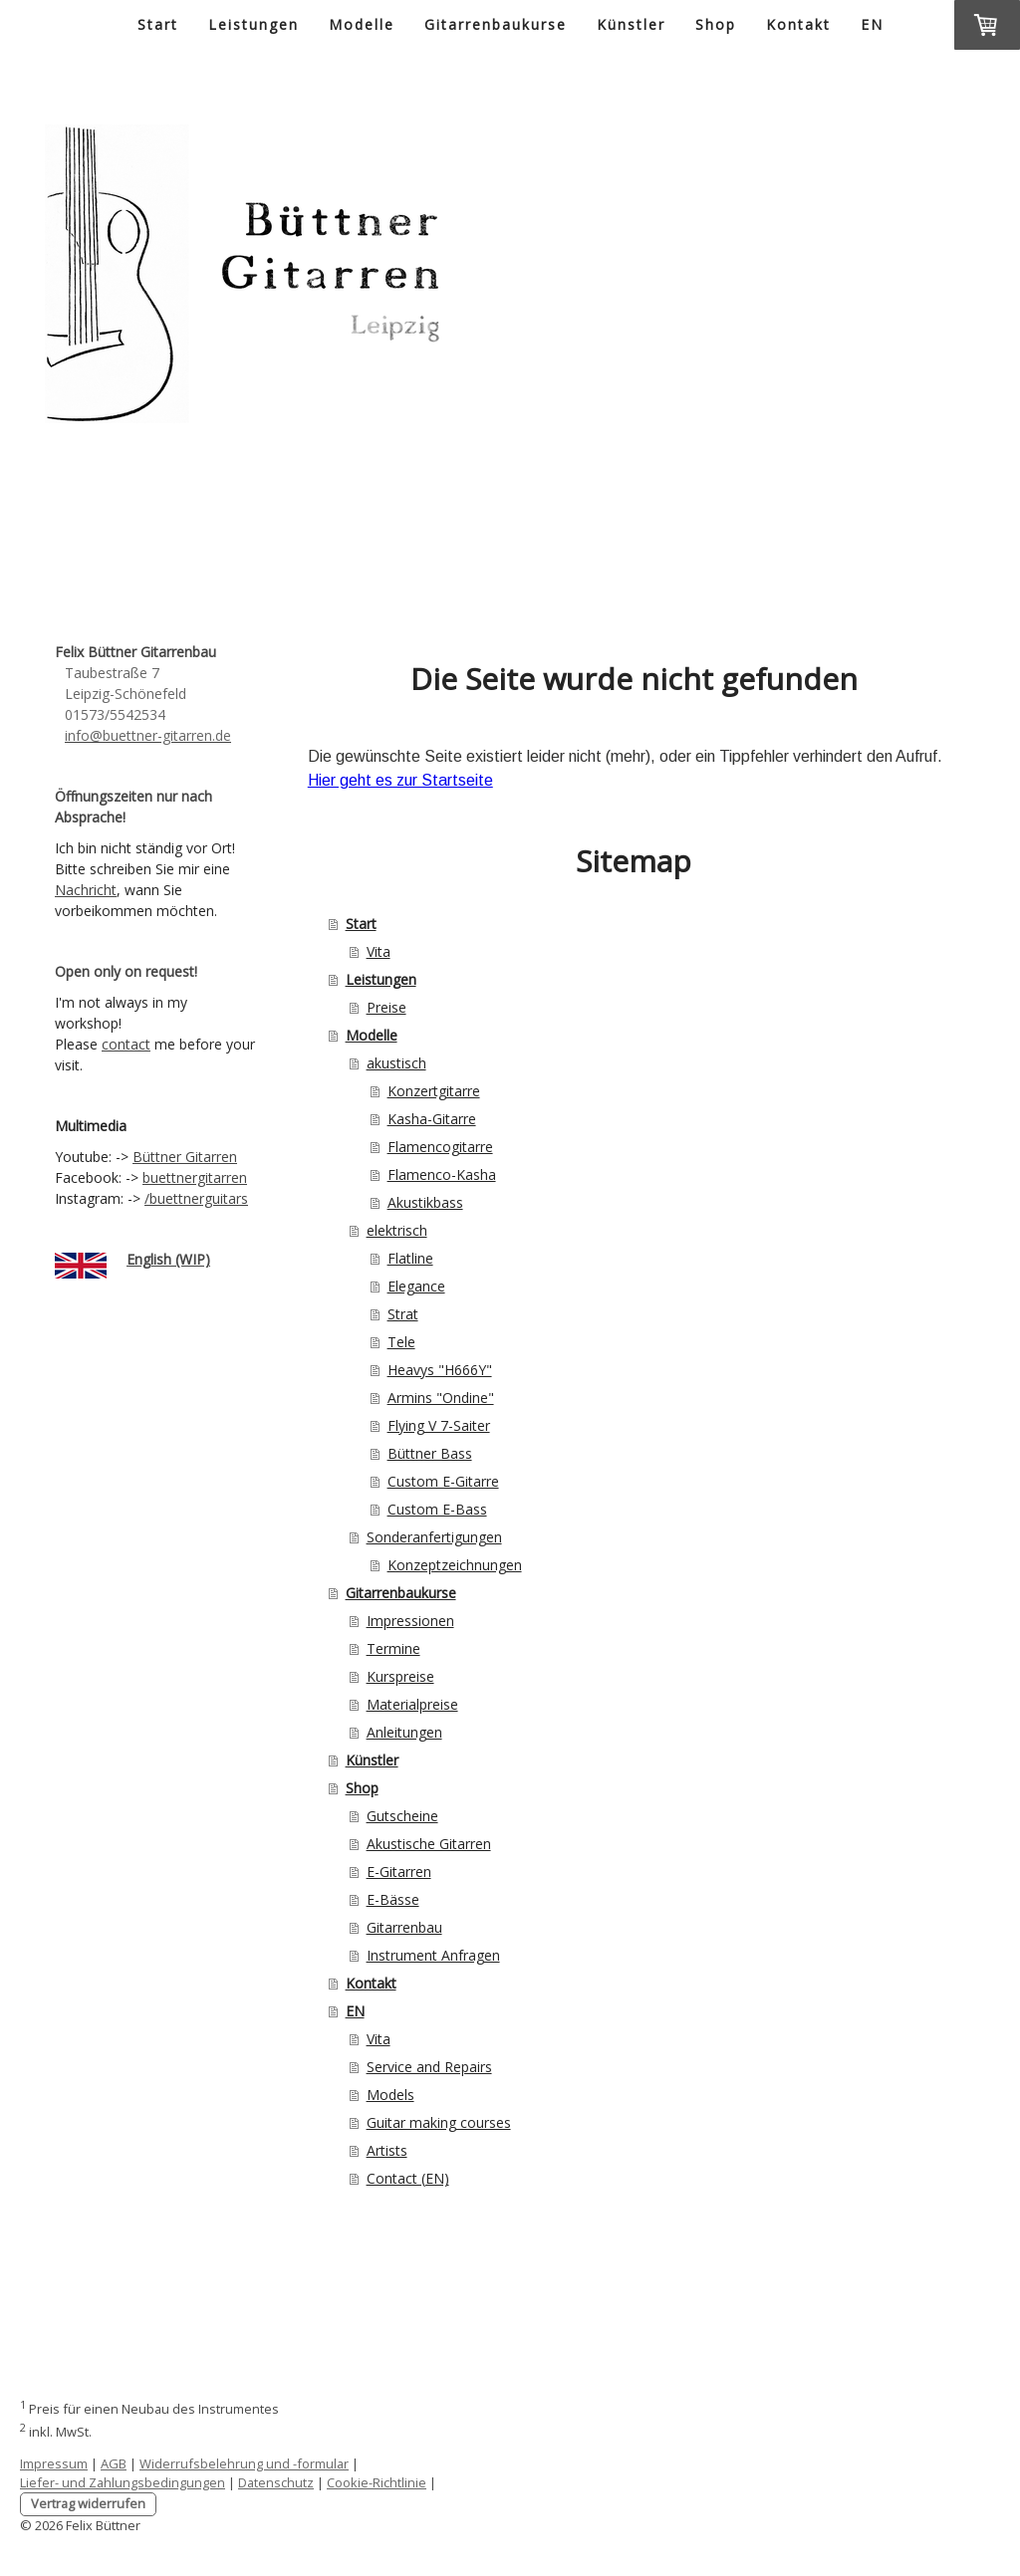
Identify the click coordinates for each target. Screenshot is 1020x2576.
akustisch (396, 1063)
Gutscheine (402, 1815)
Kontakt (798, 24)
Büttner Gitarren (184, 1156)
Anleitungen (404, 1732)
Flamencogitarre (440, 1146)
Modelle (361, 24)
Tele (401, 1341)
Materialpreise (412, 1704)
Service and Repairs (429, 2066)
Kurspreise (400, 1676)
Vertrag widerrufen (88, 2503)
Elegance (416, 1286)
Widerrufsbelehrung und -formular (244, 2463)
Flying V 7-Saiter (438, 1425)
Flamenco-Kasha (441, 1174)
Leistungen (253, 24)
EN (872, 24)
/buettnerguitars (196, 1198)
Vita (378, 951)
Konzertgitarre (433, 1090)
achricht (91, 889)
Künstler (631, 24)
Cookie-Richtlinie (376, 2482)
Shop (715, 24)
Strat (402, 1313)
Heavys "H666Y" (439, 1369)
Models (390, 2094)
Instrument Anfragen (433, 1955)
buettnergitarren (194, 1177)
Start (157, 24)
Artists (387, 2150)
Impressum (54, 2463)
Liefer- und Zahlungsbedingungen (122, 2482)
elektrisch (397, 1230)
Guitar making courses (439, 2122)
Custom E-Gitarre (443, 1481)
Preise (386, 1007)
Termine (393, 1648)
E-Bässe (393, 1899)
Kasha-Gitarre (431, 1118)
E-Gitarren (399, 1871)
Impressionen (410, 1620)
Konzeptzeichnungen (454, 1564)
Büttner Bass (429, 1453)
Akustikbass (425, 1202)
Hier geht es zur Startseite (400, 780)
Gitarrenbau (404, 1927)
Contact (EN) (408, 2178)
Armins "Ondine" (440, 1397)
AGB (114, 2463)
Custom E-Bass (437, 1509)
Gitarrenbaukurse (495, 24)
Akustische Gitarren (429, 1843)
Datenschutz (276, 2482)
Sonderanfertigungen (434, 1536)
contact (126, 1044)
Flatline (410, 1258)
